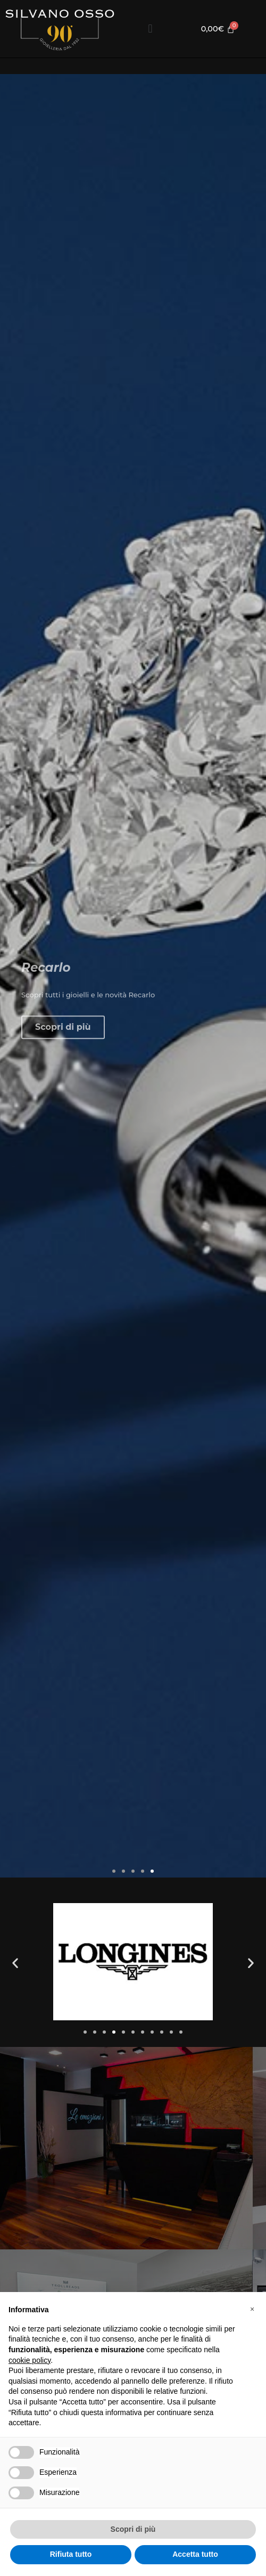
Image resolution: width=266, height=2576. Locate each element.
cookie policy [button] (30, 2360)
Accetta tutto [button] (195, 2554)
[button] (150, 28)
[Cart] (217, 29)
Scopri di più (63, 1070)
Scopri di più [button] (133, 2529)
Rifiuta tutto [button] (71, 2554)
